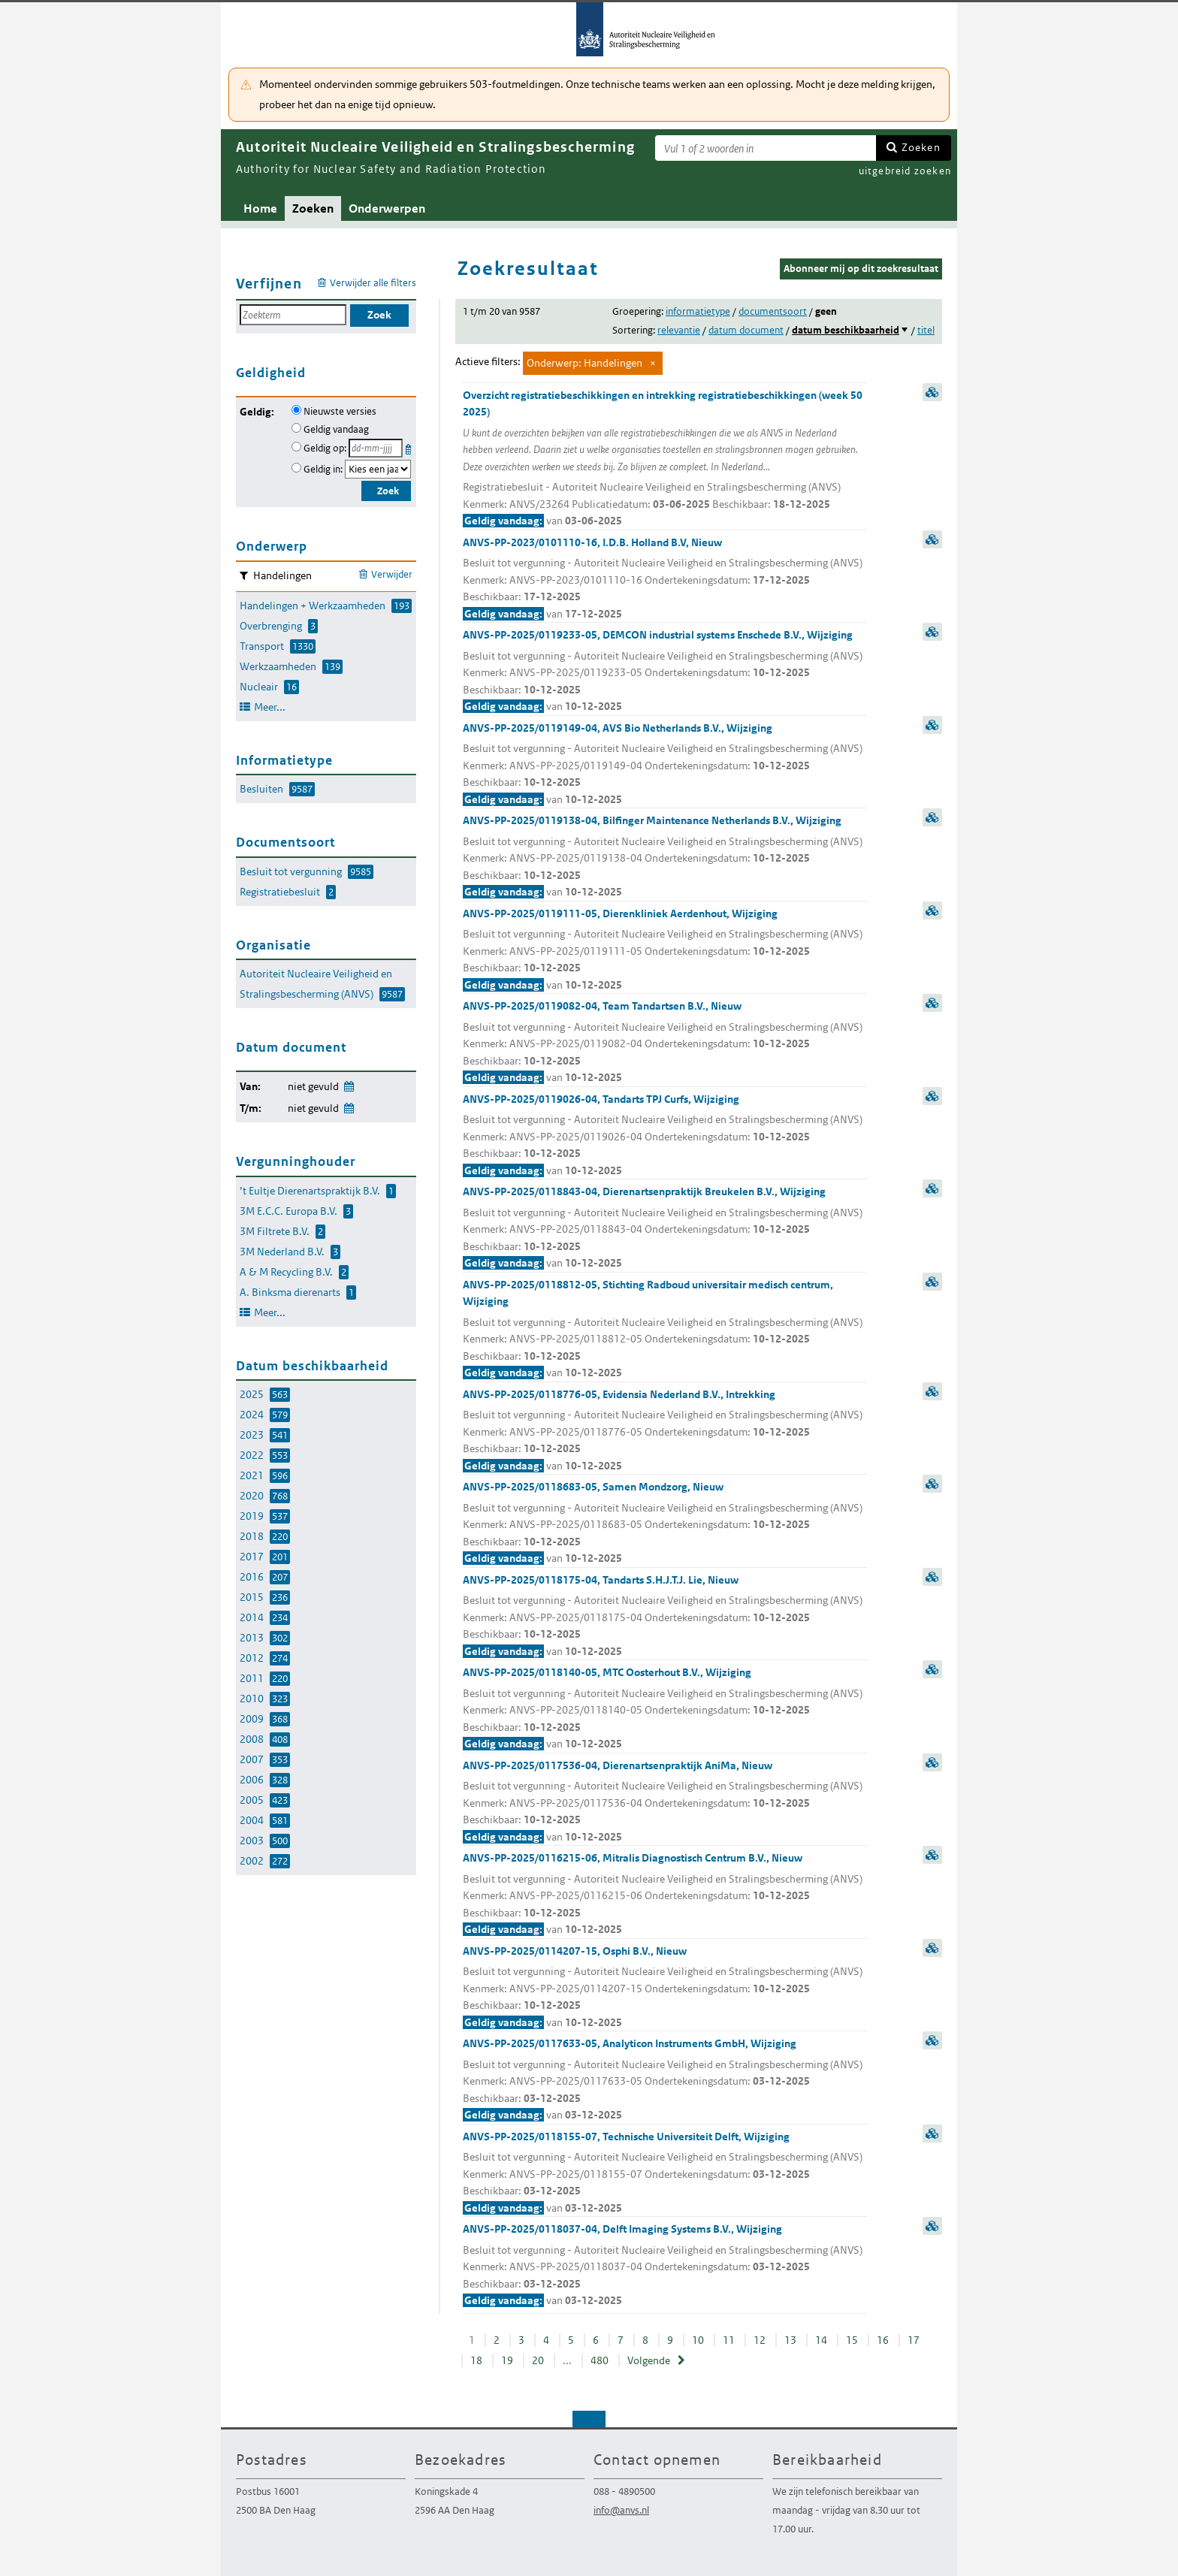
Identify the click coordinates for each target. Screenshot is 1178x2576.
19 (507, 2360)
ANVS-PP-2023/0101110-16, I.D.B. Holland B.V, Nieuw (665, 579)
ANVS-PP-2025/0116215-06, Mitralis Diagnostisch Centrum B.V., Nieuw (665, 1894)
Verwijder (391, 574)
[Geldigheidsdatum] (376, 448)
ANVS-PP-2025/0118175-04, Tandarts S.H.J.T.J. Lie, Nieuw (665, 1616)
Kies (410, 446)
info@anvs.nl (621, 2510)
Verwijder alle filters (373, 282)
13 (790, 2340)
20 (538, 2360)
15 (852, 2340)
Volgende (648, 2360)
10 (698, 2340)
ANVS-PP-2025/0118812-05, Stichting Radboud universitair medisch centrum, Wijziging (665, 1330)
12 (760, 2340)
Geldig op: (325, 448)
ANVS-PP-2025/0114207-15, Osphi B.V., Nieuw (665, 1987)
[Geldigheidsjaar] (378, 469)
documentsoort (773, 311)
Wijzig (348, 1084)
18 (476, 2360)
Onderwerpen (387, 208)
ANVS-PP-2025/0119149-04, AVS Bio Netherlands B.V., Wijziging (665, 764)
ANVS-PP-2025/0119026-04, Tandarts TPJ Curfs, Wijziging (665, 1135)
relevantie (678, 330)
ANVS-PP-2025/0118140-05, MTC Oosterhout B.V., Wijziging (665, 1709)
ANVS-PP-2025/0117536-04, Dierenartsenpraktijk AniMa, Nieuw (665, 1802)
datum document (746, 330)
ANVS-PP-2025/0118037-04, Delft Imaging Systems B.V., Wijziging (665, 2265)
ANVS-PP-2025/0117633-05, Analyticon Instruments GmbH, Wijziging (665, 2080)
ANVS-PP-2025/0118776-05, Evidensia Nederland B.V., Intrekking (665, 1431)
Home (260, 208)
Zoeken (921, 147)
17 (914, 2340)
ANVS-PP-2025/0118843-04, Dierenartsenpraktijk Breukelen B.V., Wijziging (665, 1228)
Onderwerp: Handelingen (584, 363)
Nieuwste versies (340, 411)
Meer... (269, 707)
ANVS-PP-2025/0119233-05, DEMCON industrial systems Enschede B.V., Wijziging (665, 671)
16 (883, 2340)
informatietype (698, 311)
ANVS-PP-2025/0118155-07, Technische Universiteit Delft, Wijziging (665, 2173)
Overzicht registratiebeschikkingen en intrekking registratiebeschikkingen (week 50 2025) (665, 459)
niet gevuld (313, 1086)
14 (821, 2340)
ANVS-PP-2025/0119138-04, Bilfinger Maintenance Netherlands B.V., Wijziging (665, 857)
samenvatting (932, 392)
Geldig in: (323, 469)
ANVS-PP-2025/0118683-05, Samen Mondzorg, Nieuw (665, 1523)
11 (729, 2340)
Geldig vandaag (336, 429)
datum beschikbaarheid (845, 330)
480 (600, 2360)
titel (926, 330)
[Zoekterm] (765, 148)
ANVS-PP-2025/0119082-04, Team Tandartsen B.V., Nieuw (665, 1042)
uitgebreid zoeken (905, 171)
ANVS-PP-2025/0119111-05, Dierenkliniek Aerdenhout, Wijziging (665, 950)
